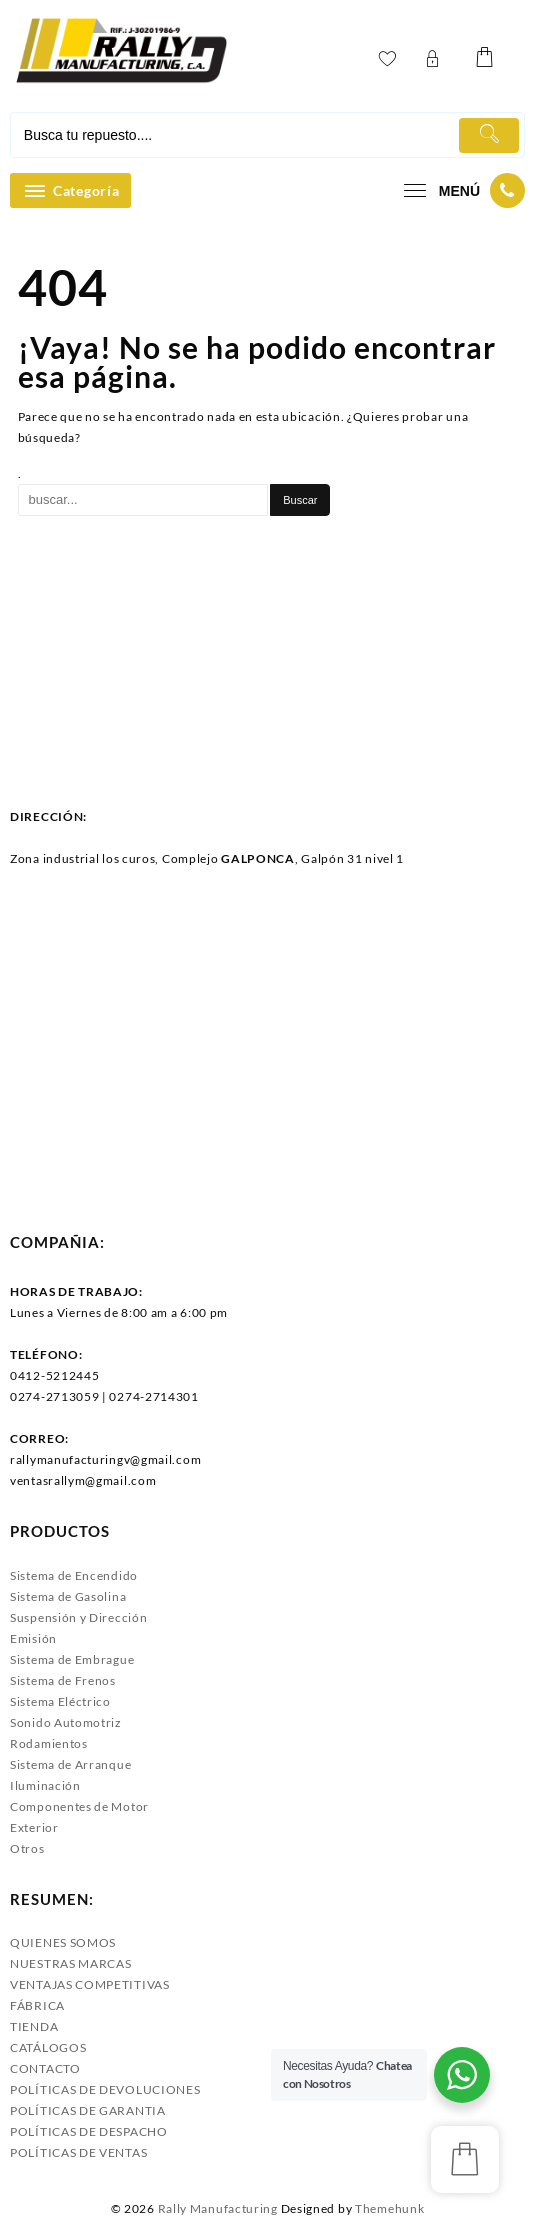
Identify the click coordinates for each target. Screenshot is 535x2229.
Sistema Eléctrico (60, 1701)
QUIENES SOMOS (63, 1942)
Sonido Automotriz (66, 1722)
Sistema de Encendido (74, 1575)
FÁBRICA (37, 2005)
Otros (27, 1848)
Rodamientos (49, 1743)
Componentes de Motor (79, 1806)
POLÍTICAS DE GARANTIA (88, 2110)
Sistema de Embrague (72, 1659)
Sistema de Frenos (63, 1680)
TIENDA (34, 2026)
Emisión (33, 1638)
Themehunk (389, 2208)
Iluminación (45, 1785)
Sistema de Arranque (70, 1764)
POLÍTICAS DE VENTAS (78, 2152)
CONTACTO (45, 2068)
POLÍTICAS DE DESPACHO (89, 2131)
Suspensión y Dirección (78, 1617)
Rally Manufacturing (218, 2208)
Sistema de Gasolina (68, 1596)
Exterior (34, 1827)
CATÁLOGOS (48, 2047)
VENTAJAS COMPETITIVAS (90, 1984)
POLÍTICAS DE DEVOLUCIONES (105, 2089)
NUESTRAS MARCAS (71, 1963)
